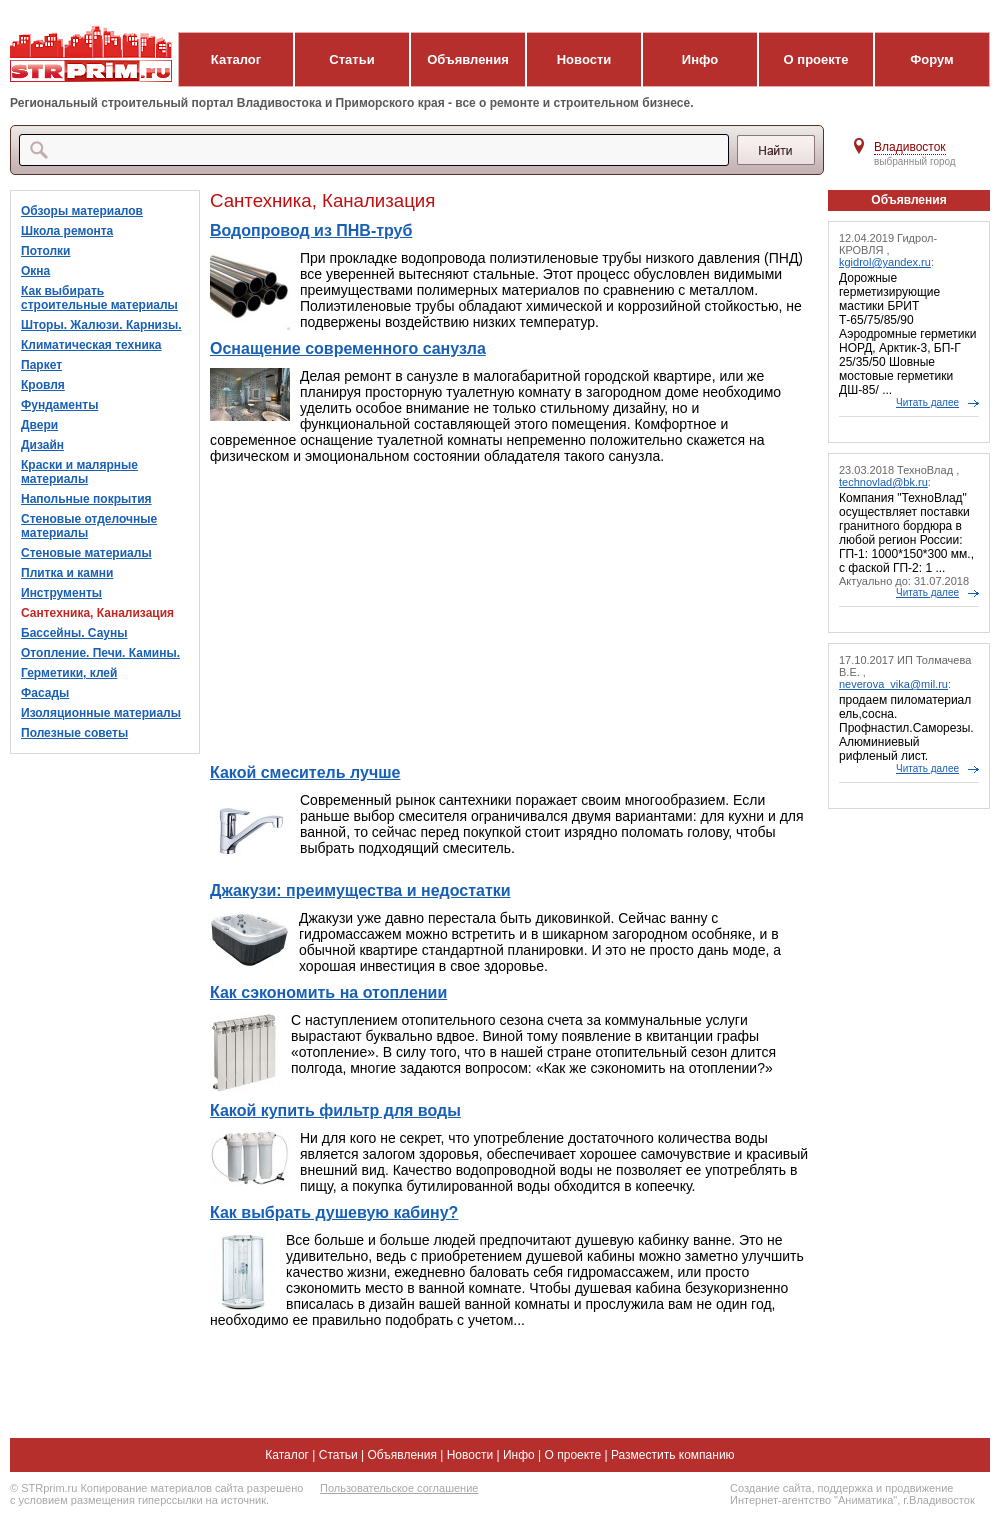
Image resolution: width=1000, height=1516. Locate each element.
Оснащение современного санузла (348, 348)
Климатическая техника (91, 345)
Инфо (700, 59)
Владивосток (910, 147)
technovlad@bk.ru (883, 482)
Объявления (468, 59)
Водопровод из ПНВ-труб (311, 230)
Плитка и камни (67, 573)
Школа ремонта (67, 231)
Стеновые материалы (86, 553)
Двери (39, 425)
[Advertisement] (509, 614)
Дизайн (42, 445)
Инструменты (61, 593)
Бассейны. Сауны (74, 633)
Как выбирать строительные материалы (99, 298)
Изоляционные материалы (101, 713)
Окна (35, 271)
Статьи (351, 59)
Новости (584, 59)
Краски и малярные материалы (79, 472)
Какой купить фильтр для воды (335, 1110)
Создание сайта (770, 1488)
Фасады (45, 693)
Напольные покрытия (86, 499)
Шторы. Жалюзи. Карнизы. (101, 325)
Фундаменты (59, 405)
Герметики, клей (69, 673)
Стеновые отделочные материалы (89, 526)
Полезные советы (74, 733)
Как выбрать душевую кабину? (334, 1212)
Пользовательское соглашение (399, 1488)
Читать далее (927, 402)
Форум (931, 59)
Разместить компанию (673, 1455)
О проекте (816, 59)
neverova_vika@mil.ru (893, 684)
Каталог (236, 59)
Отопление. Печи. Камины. (100, 653)
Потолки (45, 251)
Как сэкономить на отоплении (328, 992)
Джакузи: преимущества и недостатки (360, 890)
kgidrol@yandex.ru (885, 262)
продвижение (919, 1488)
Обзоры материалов (82, 211)
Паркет (41, 365)
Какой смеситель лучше (305, 772)
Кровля (43, 385)
